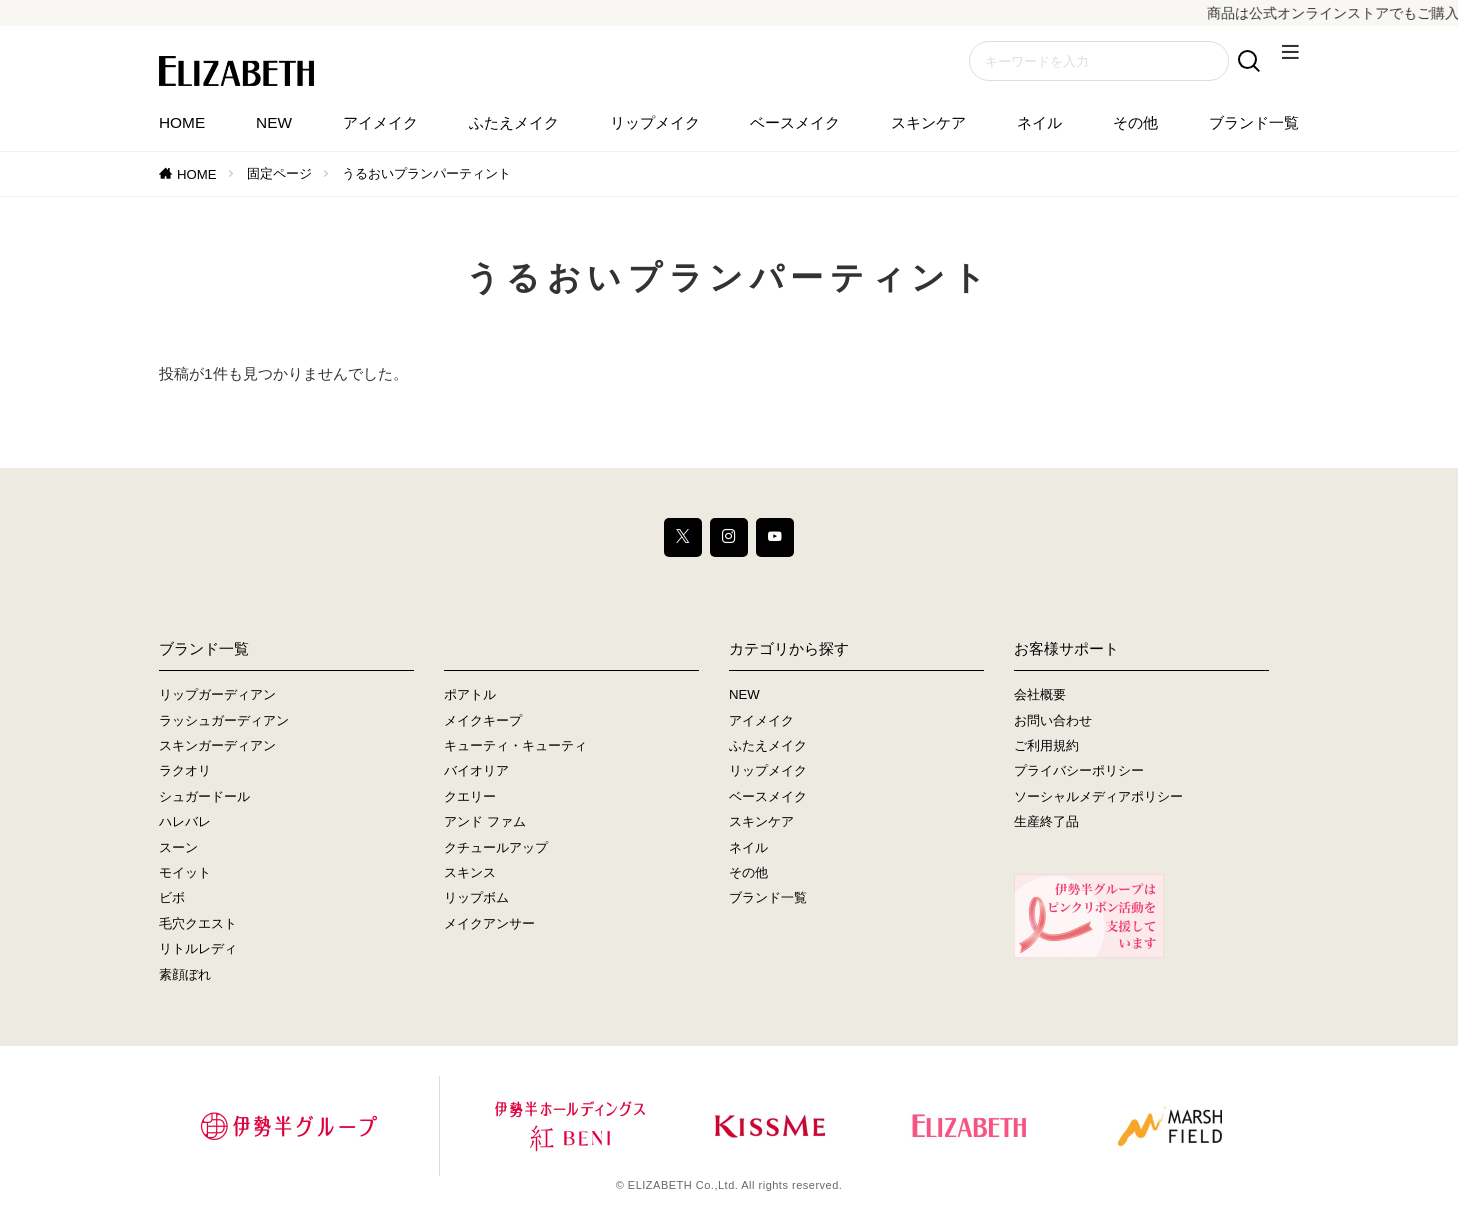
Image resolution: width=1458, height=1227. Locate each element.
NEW (274, 122)
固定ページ (279, 173)
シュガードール (204, 798)
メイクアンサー (489, 925)
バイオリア (476, 772)
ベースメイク (795, 122)
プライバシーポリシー (1079, 772)
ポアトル (470, 696)
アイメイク (380, 122)
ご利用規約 (1046, 747)
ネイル (1039, 122)
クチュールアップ (496, 848)
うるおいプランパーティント (426, 173)
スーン (178, 848)
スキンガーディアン (217, 747)
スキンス (470, 874)
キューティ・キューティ (515, 747)
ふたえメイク (514, 122)
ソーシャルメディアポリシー (1098, 798)
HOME (182, 122)
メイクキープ (483, 721)
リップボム (476, 899)
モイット (185, 874)
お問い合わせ (1053, 721)
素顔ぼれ (185, 975)
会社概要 (1040, 696)
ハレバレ (185, 823)
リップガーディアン (217, 696)
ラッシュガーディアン (224, 721)
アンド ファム (485, 823)
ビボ (172, 899)
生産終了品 (1046, 823)
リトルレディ (198, 950)
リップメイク (655, 122)
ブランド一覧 (1254, 122)
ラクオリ (185, 772)
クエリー (470, 798)
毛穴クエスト (198, 925)
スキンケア (928, 122)
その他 (1135, 122)
